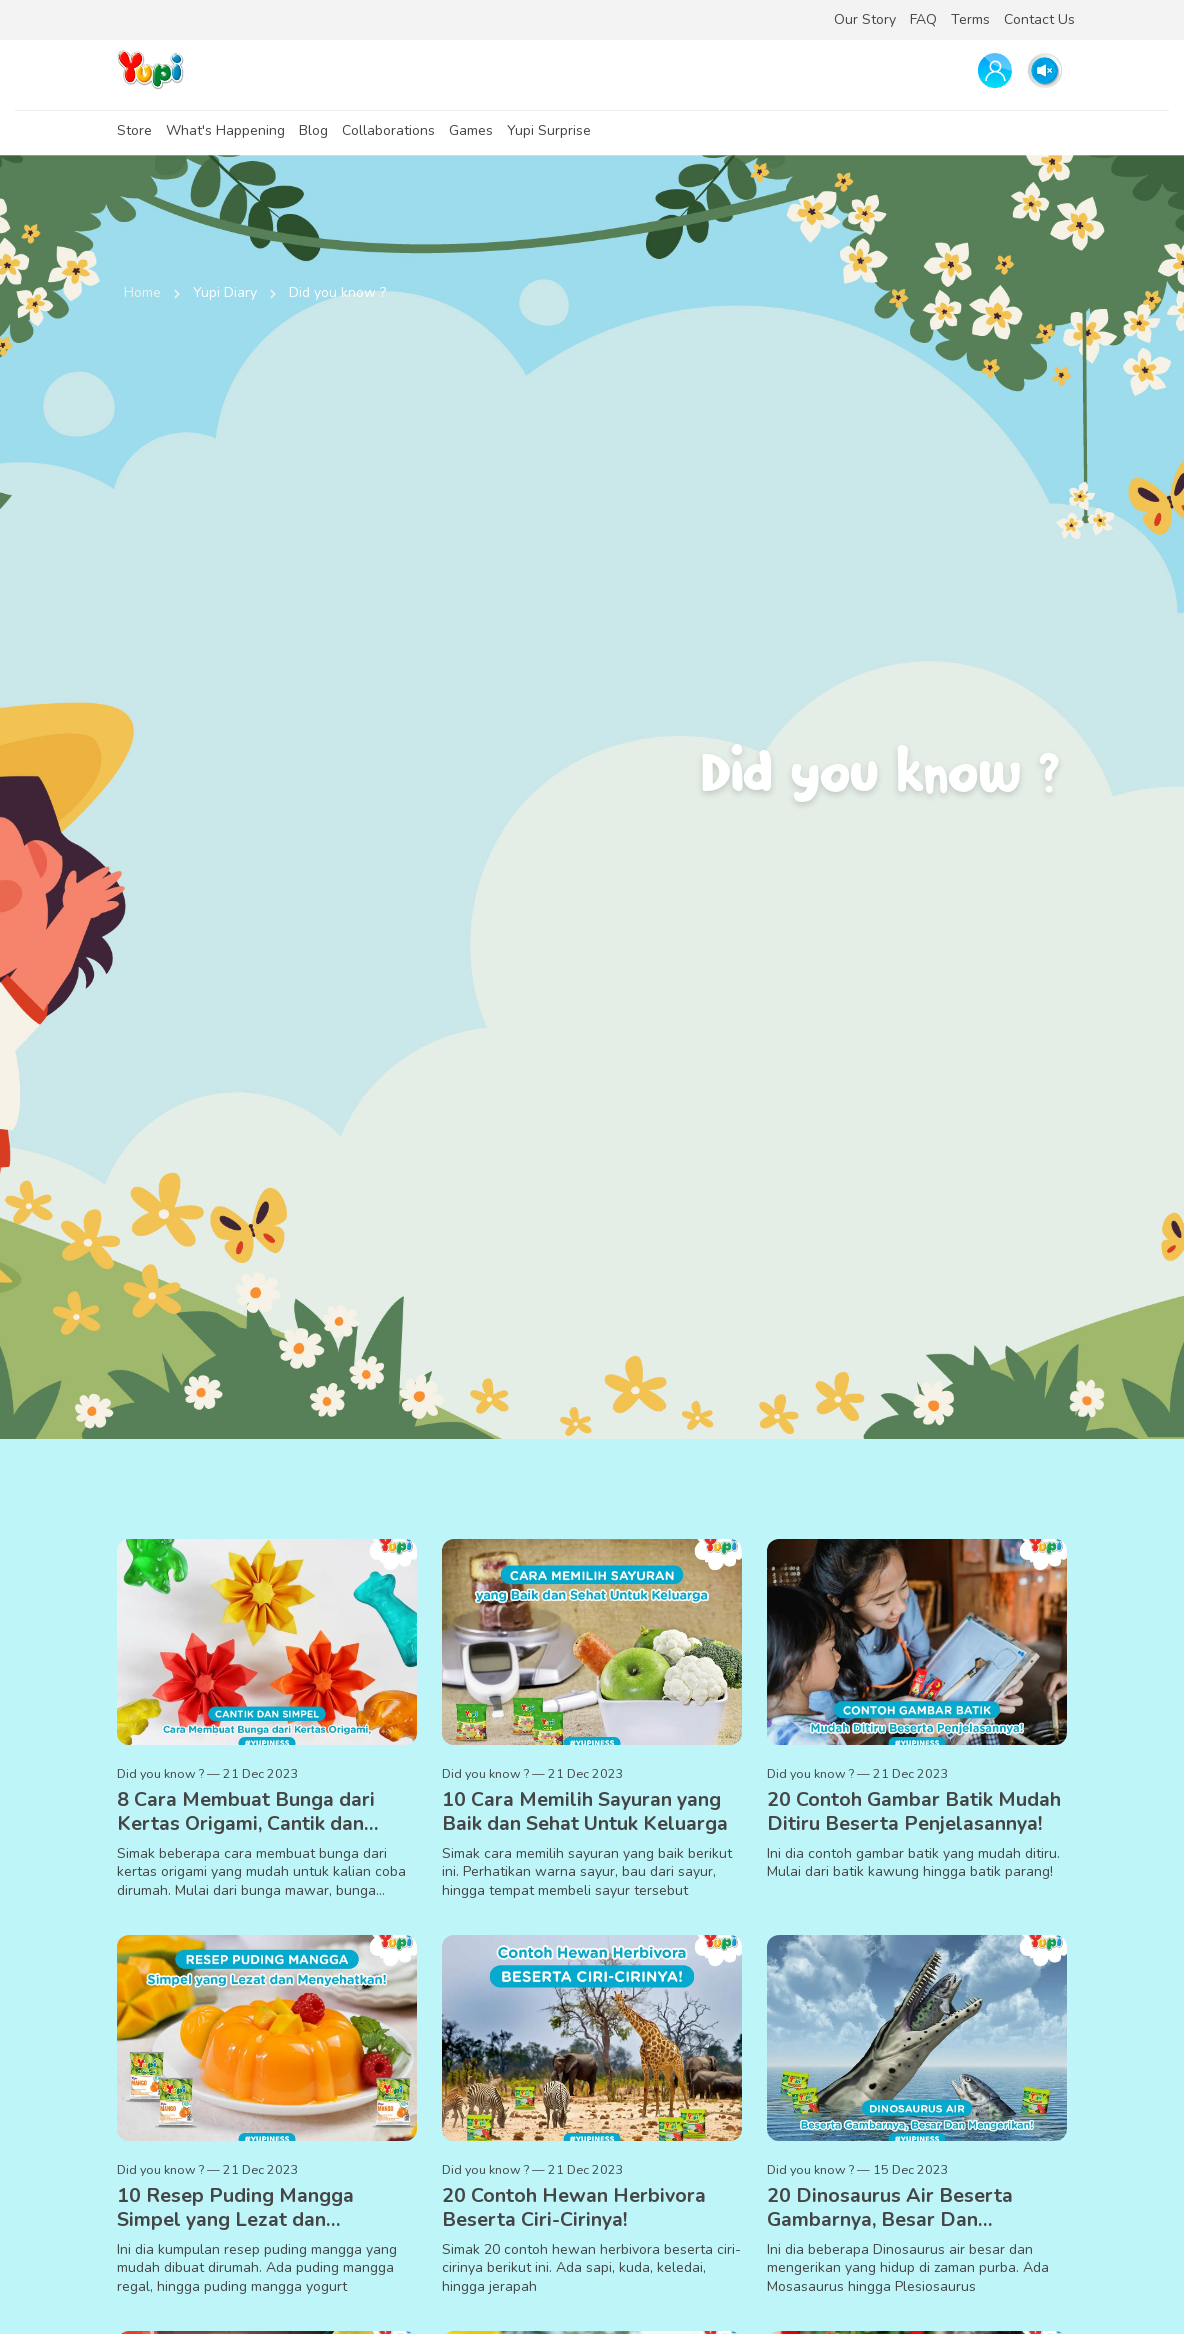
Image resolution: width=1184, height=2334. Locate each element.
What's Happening (225, 130)
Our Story (865, 19)
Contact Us (1039, 19)
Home (142, 292)
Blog (313, 130)
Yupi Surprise (549, 130)
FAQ (923, 19)
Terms (970, 19)
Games (471, 130)
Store (134, 130)
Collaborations (388, 130)
